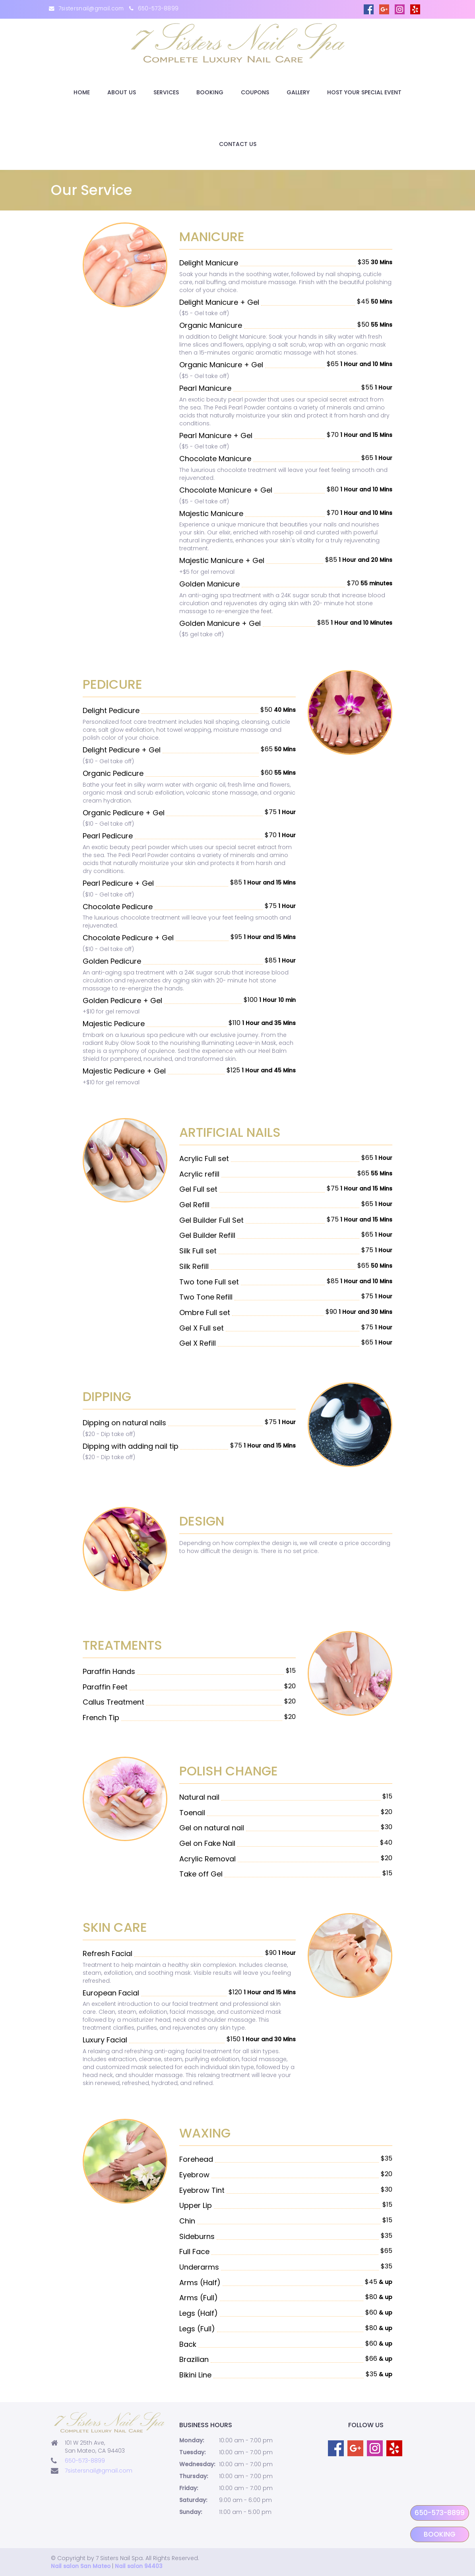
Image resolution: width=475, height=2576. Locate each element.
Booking (209, 92)
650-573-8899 (158, 8)
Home (82, 92)
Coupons (255, 92)
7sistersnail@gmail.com (91, 8)
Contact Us (237, 144)
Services (166, 92)
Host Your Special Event (364, 92)
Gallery (298, 92)
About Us (121, 92)
